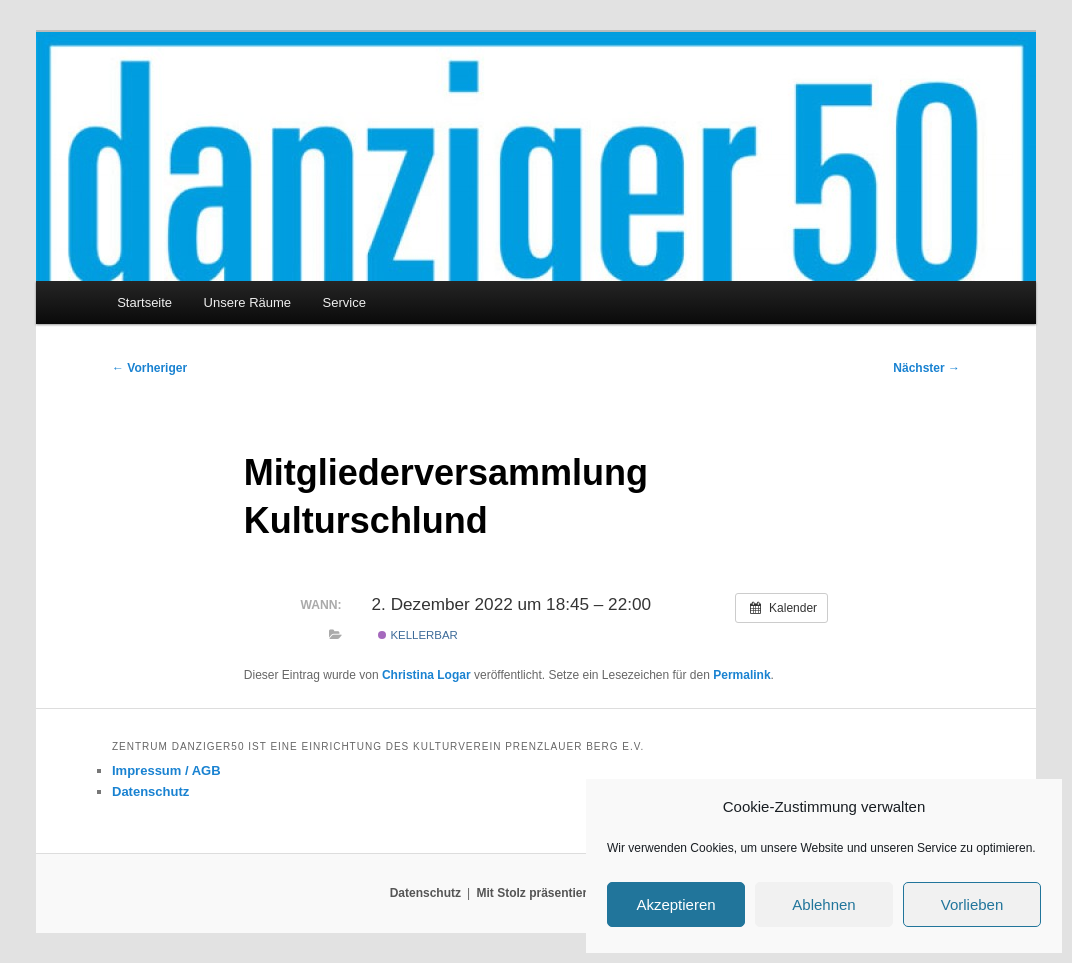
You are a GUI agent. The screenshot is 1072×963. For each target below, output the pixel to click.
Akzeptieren (675, 904)
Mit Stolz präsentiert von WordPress (579, 893)
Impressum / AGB (166, 770)
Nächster (926, 368)
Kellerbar (418, 635)
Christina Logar (426, 675)
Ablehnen (823, 904)
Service (344, 302)
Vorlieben (972, 904)
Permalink (741, 675)
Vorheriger (149, 368)
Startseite (144, 302)
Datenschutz (150, 791)
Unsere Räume (247, 302)
